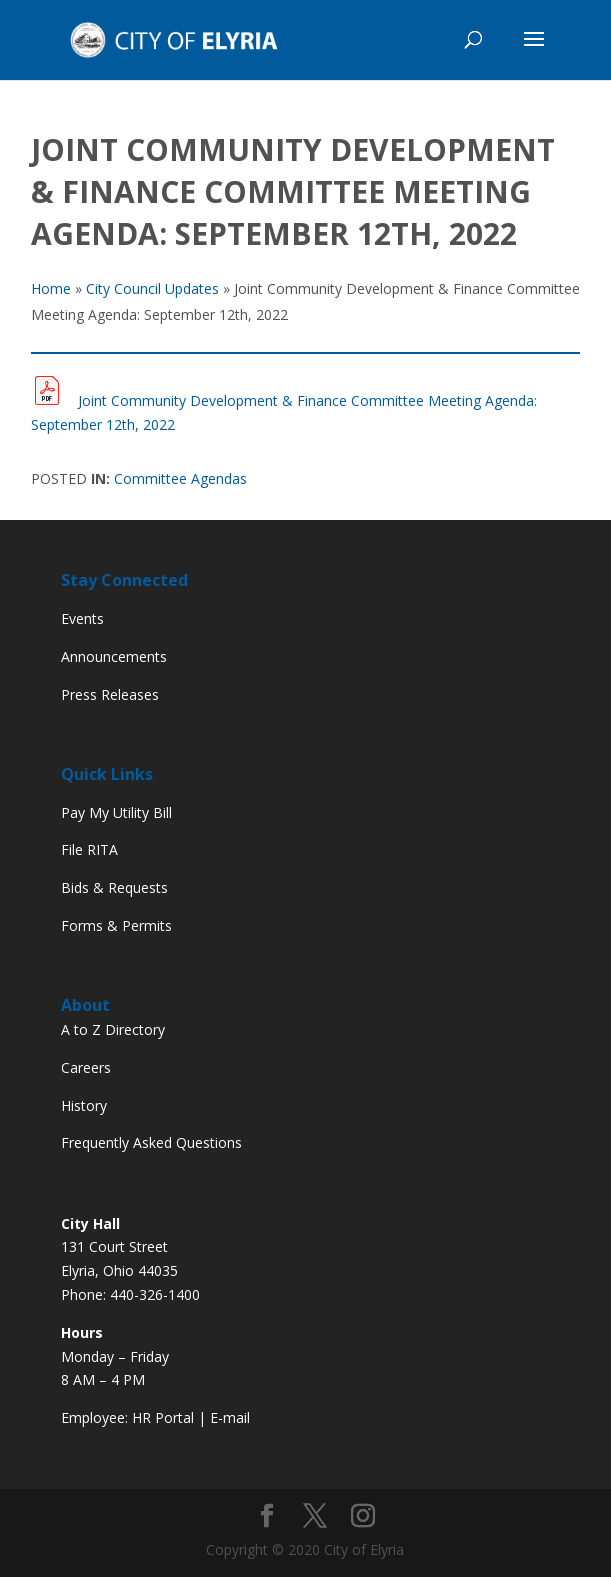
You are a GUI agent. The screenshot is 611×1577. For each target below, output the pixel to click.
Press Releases (110, 694)
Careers (86, 1067)
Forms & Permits (116, 925)
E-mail (230, 1417)
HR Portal (163, 1417)
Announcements (114, 656)
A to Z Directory (113, 1029)
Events (82, 618)
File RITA (89, 849)
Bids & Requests (114, 887)
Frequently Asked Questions (151, 1142)
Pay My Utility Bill (116, 812)
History (84, 1105)
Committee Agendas (180, 478)
